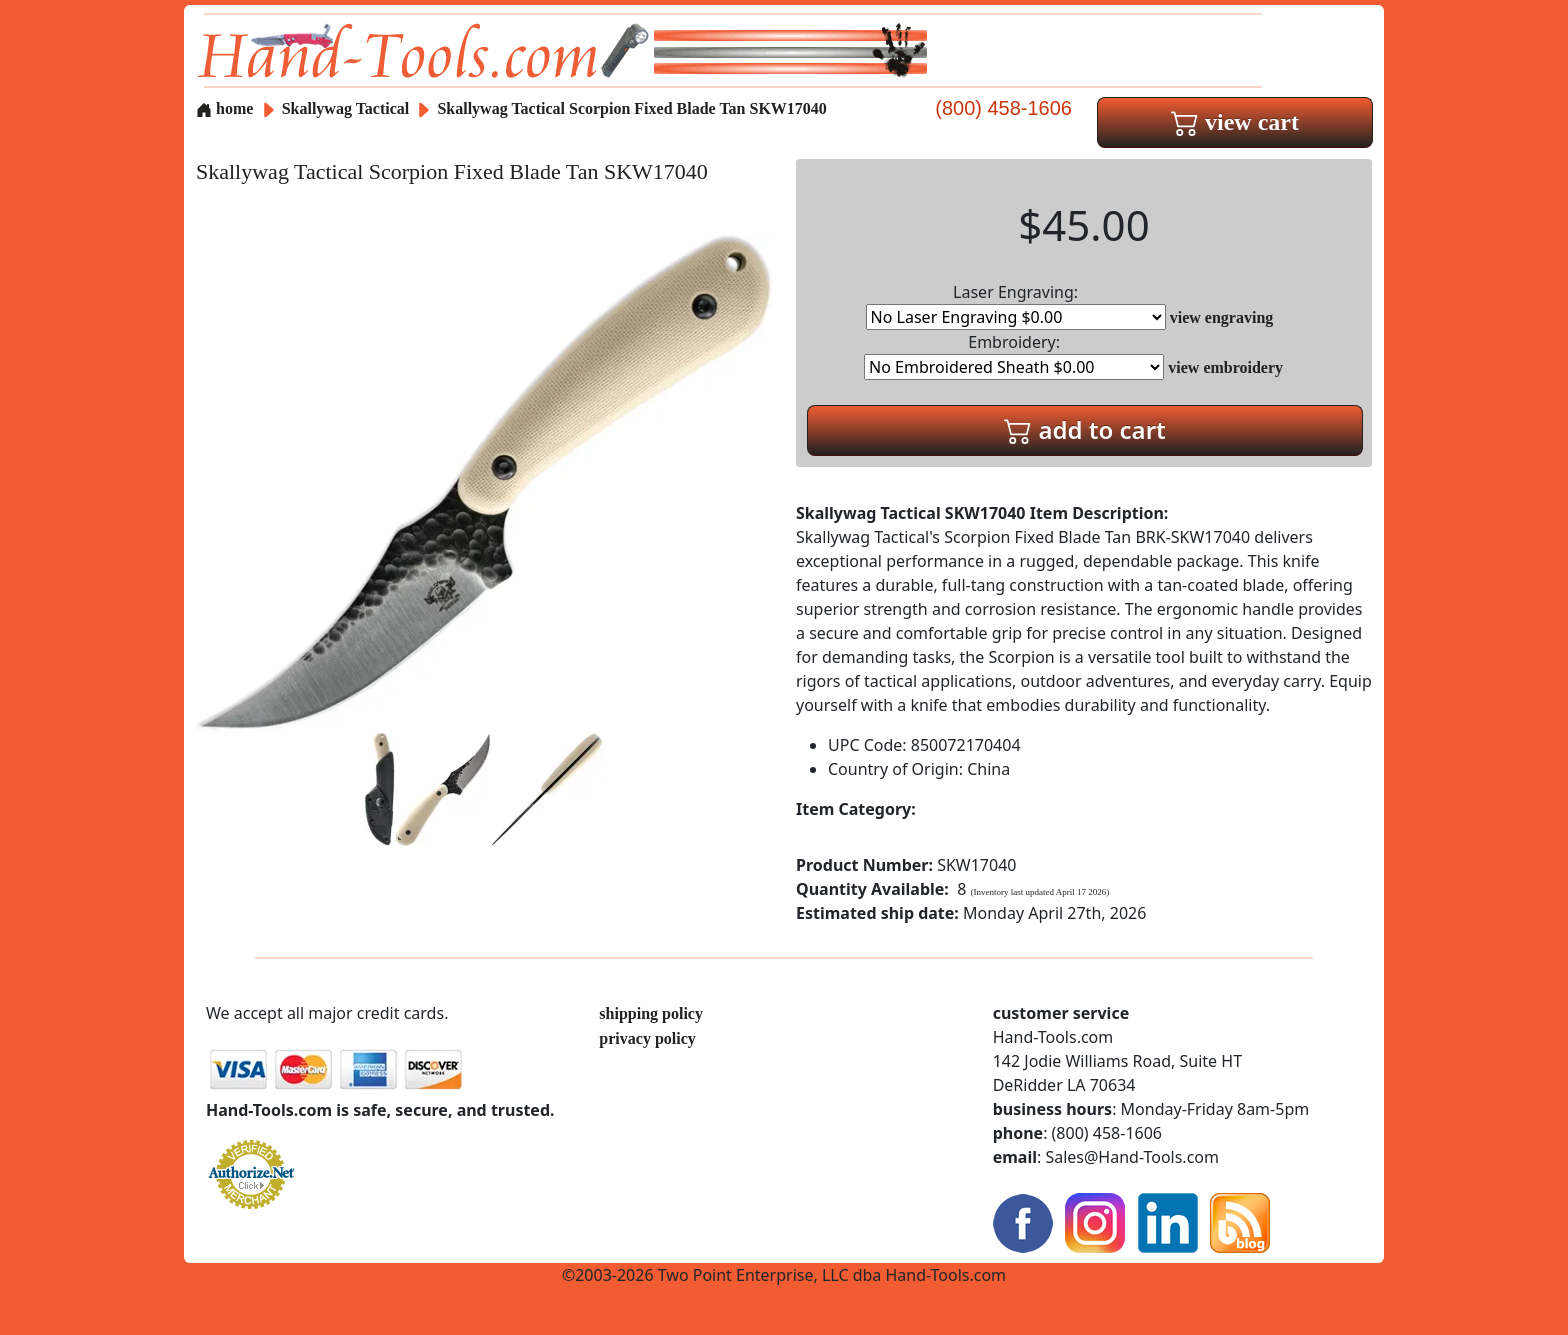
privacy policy (647, 1038)
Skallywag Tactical (348, 108)
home (224, 108)
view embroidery (1225, 367)
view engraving (1222, 317)
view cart (1235, 122)
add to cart (1085, 429)
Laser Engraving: (1016, 305)
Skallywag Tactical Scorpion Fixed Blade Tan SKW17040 (631, 108)
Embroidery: (1014, 355)
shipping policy (651, 1013)
